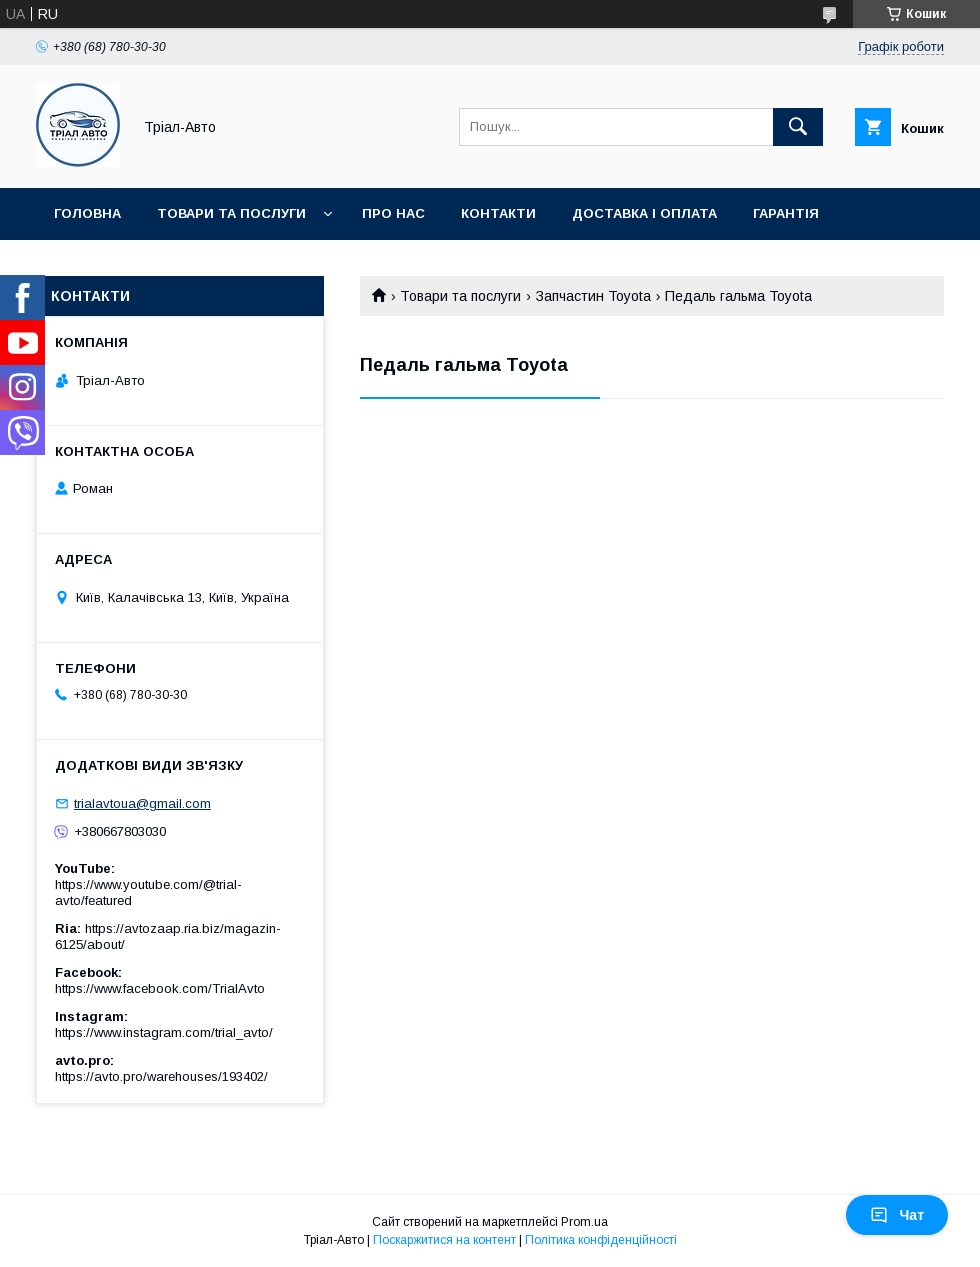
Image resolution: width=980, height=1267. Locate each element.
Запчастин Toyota (593, 296)
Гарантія (786, 213)
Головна (87, 213)
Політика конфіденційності (601, 1240)
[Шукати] (798, 127)
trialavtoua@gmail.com (142, 803)
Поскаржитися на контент (444, 1240)
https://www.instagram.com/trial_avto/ (164, 1032)
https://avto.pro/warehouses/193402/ (161, 1076)
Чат (897, 1215)
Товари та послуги (231, 213)
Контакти (498, 213)
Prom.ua (584, 1222)
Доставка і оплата (644, 213)
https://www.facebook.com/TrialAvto (160, 988)
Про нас (393, 213)
